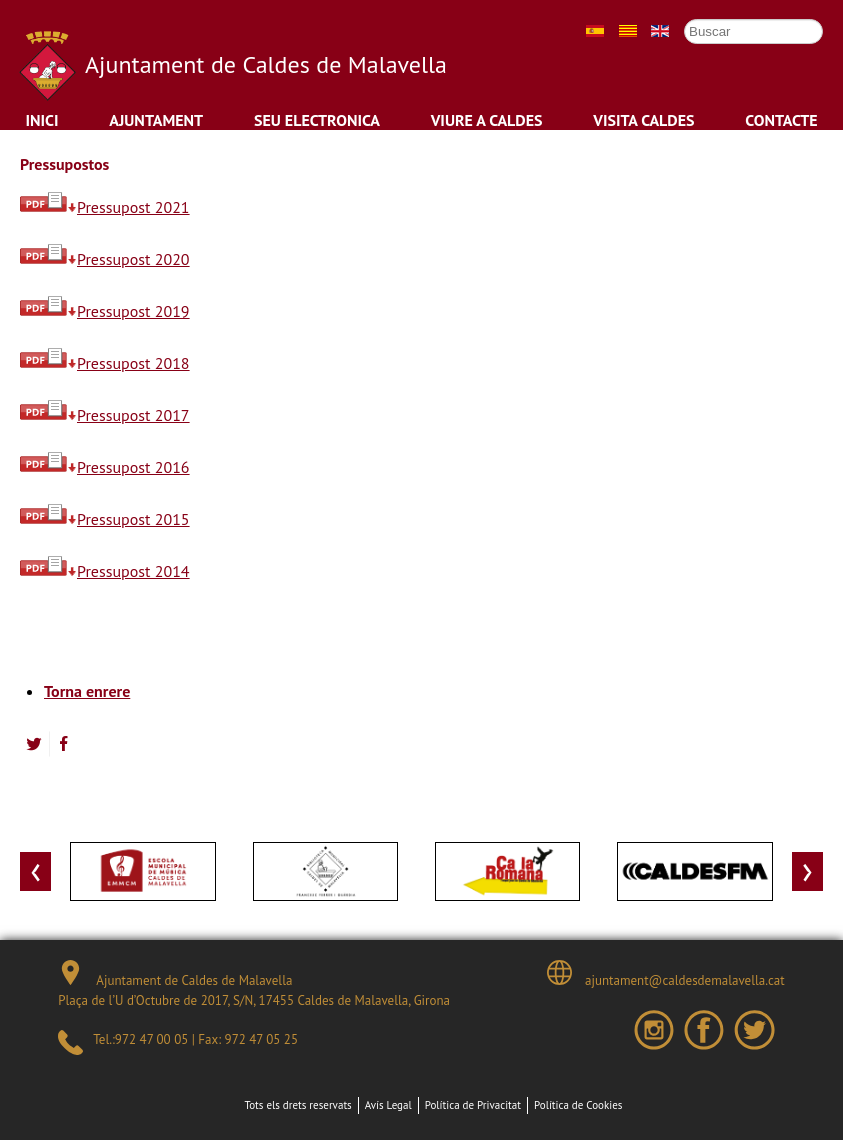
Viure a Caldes (487, 120)
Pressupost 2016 (105, 467)
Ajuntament (156, 120)
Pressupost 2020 (105, 259)
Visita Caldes (643, 120)
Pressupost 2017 (105, 415)
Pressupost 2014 (105, 571)
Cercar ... (674, 18)
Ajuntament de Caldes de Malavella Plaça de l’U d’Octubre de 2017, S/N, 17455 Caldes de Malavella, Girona (254, 984)
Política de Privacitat (473, 1105)
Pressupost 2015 (105, 519)
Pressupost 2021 (105, 207)
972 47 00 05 (151, 1039)
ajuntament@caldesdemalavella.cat (666, 974)
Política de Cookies (578, 1105)
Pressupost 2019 (105, 311)
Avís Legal (388, 1105)
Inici (41, 120)
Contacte (781, 120)
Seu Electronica (317, 120)
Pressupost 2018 (105, 363)
